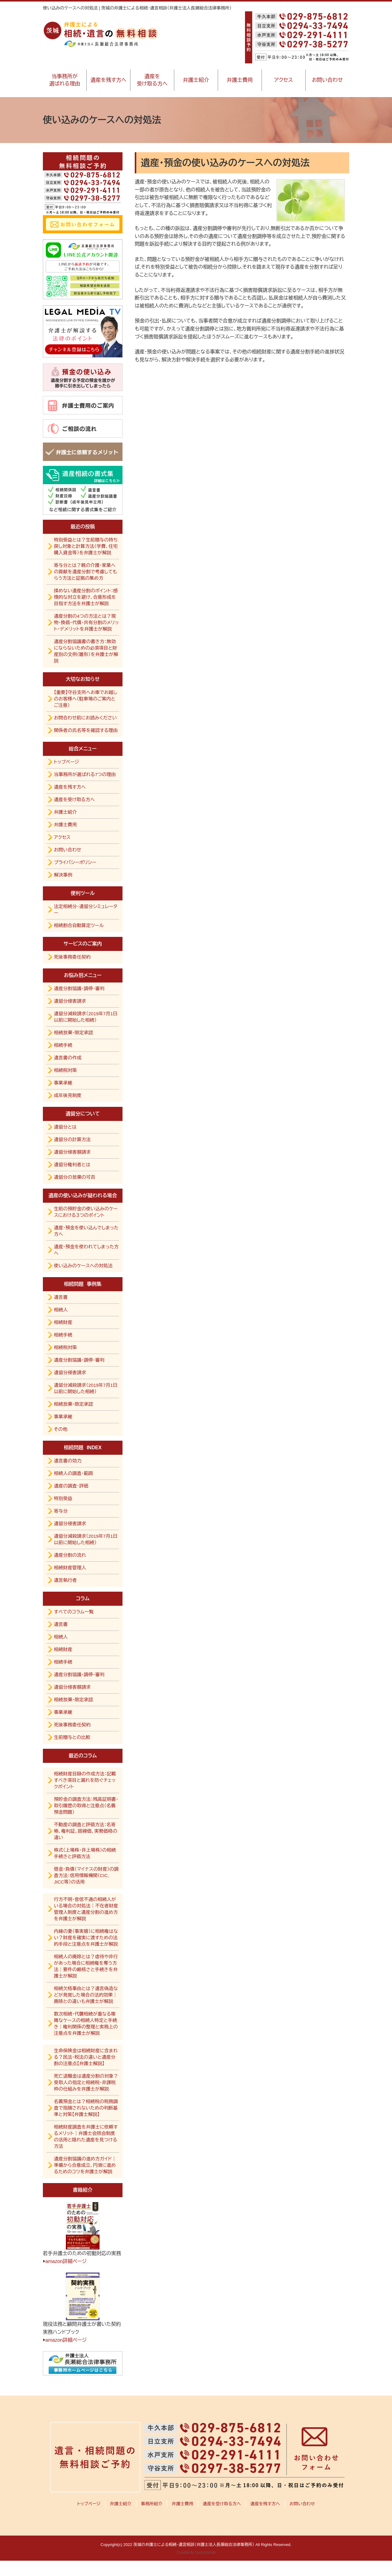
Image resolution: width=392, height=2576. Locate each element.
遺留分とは (65, 1127)
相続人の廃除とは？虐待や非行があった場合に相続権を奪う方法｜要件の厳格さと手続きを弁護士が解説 (86, 1966)
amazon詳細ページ (66, 2261)
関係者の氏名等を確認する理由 (86, 730)
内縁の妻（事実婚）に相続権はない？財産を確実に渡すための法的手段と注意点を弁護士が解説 (86, 1938)
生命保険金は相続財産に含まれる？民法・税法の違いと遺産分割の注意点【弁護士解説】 (86, 2057)
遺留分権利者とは (72, 1164)
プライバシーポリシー (75, 862)
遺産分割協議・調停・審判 (79, 988)
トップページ (66, 761)
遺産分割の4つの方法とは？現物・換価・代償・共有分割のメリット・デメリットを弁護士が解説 (86, 622)
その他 (60, 1429)
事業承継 (63, 1082)
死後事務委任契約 (72, 957)
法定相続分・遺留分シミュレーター (85, 909)
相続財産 (63, 1322)
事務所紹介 (151, 2503)
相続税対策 (65, 1070)
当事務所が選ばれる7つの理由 (85, 774)
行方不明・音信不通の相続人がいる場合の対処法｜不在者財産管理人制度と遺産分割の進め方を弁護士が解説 (86, 1909)
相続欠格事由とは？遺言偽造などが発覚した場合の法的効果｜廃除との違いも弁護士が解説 (86, 1995)
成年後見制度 (67, 1095)
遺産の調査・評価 (71, 1485)
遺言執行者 (65, 1580)
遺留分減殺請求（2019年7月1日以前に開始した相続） (86, 1017)
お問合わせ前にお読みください (85, 717)
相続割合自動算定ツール (79, 925)
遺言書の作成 (67, 1057)
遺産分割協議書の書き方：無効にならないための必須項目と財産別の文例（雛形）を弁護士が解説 (86, 651)
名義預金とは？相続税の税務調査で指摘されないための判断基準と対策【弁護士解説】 (86, 2108)
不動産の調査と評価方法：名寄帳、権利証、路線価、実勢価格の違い (85, 1831)
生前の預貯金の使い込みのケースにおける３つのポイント (86, 1212)
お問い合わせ (327, 80)
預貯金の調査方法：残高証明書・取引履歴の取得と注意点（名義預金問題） (86, 1806)
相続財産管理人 (70, 1567)
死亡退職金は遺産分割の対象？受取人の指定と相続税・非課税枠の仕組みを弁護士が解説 (86, 2082)
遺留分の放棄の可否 (74, 1177)
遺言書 (61, 1297)
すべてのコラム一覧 (74, 1611)
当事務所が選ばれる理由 (64, 80)
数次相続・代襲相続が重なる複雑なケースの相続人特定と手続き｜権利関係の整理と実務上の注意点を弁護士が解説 (86, 2023)
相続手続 (63, 1045)
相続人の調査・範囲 (73, 1473)
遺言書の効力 (67, 1460)
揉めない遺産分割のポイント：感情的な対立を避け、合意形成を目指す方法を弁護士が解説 (86, 597)
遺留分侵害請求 (70, 1001)
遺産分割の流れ (70, 1555)
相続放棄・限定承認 (73, 1032)
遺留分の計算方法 (72, 1139)
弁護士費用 (240, 80)
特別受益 (63, 1498)
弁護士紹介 (196, 80)
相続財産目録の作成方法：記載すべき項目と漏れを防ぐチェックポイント (85, 1780)
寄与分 (61, 1511)
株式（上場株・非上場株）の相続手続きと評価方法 (85, 1853)
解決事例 (63, 874)
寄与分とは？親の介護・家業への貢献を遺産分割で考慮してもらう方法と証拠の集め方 (85, 572)
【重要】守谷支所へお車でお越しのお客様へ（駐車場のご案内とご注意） (85, 699)
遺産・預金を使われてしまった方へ (86, 1250)
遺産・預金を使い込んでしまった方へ (86, 1231)
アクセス (283, 80)
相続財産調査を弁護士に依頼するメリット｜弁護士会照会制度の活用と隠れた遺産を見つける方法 (86, 2136)
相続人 (61, 1309)
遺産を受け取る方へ (152, 80)
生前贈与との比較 (72, 1737)
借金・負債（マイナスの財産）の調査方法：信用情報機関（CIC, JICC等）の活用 (86, 1875)
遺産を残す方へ (108, 80)
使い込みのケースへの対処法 (83, 1265)
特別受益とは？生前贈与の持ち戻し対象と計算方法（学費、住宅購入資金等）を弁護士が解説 (86, 546)
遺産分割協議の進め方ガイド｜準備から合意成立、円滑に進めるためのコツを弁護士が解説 (85, 2165)
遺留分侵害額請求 (72, 1152)
